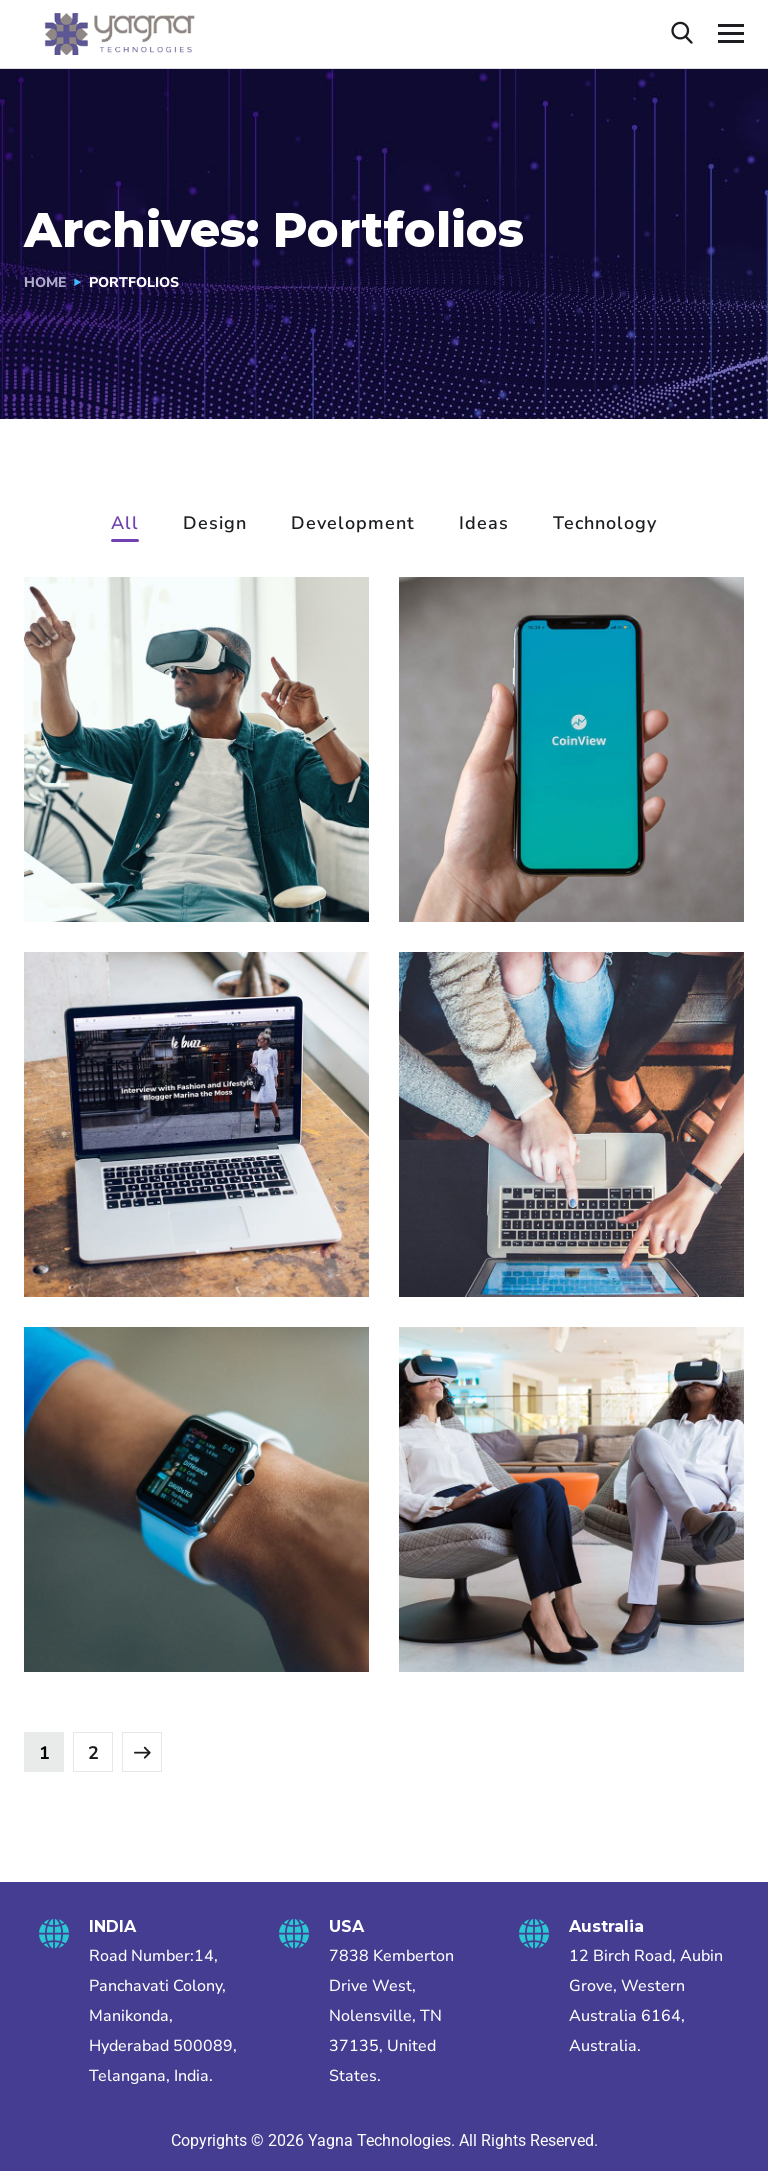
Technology (605, 524)
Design (215, 524)
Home (45, 282)
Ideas (484, 524)
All (125, 524)
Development (353, 524)
